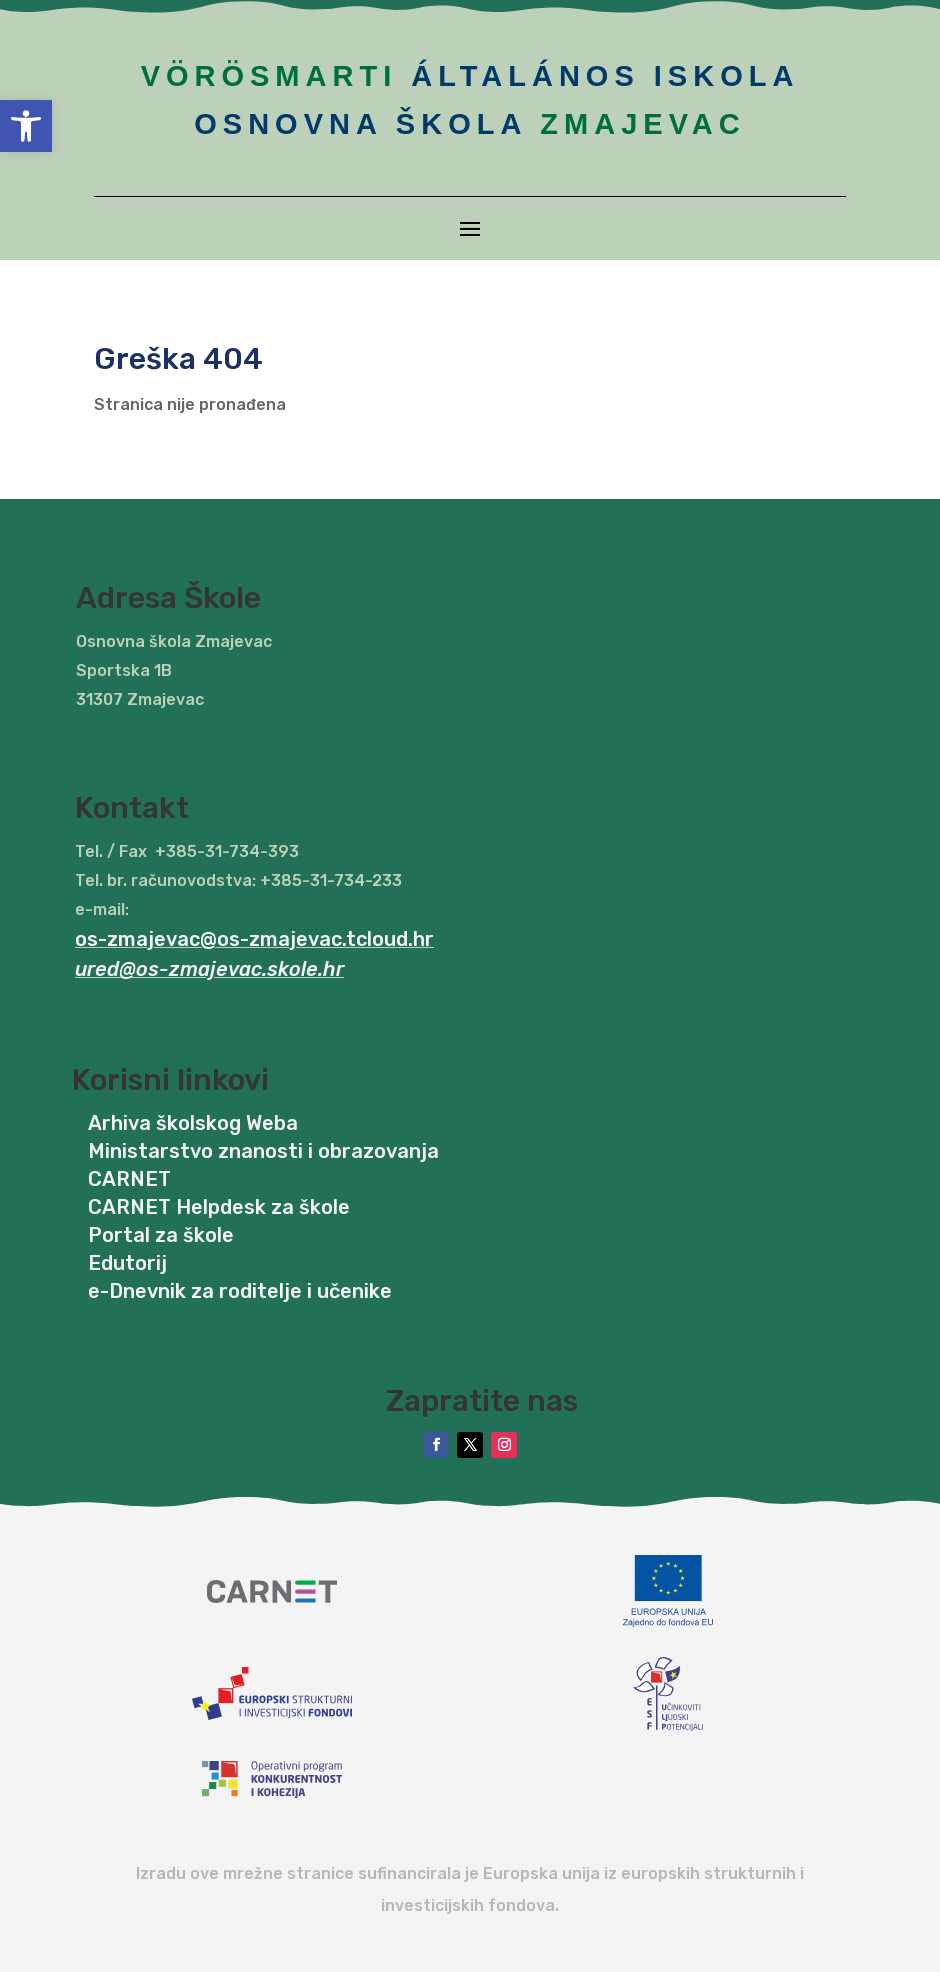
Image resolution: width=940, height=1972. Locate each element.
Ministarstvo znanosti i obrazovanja (263, 1151)
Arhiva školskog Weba (193, 1123)
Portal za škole (161, 1235)
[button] (26, 126)
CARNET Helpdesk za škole (219, 1207)
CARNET (129, 1179)
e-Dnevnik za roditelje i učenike (240, 1291)
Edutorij (127, 1263)
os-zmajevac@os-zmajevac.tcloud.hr (254, 939)
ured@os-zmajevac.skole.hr (209, 969)
